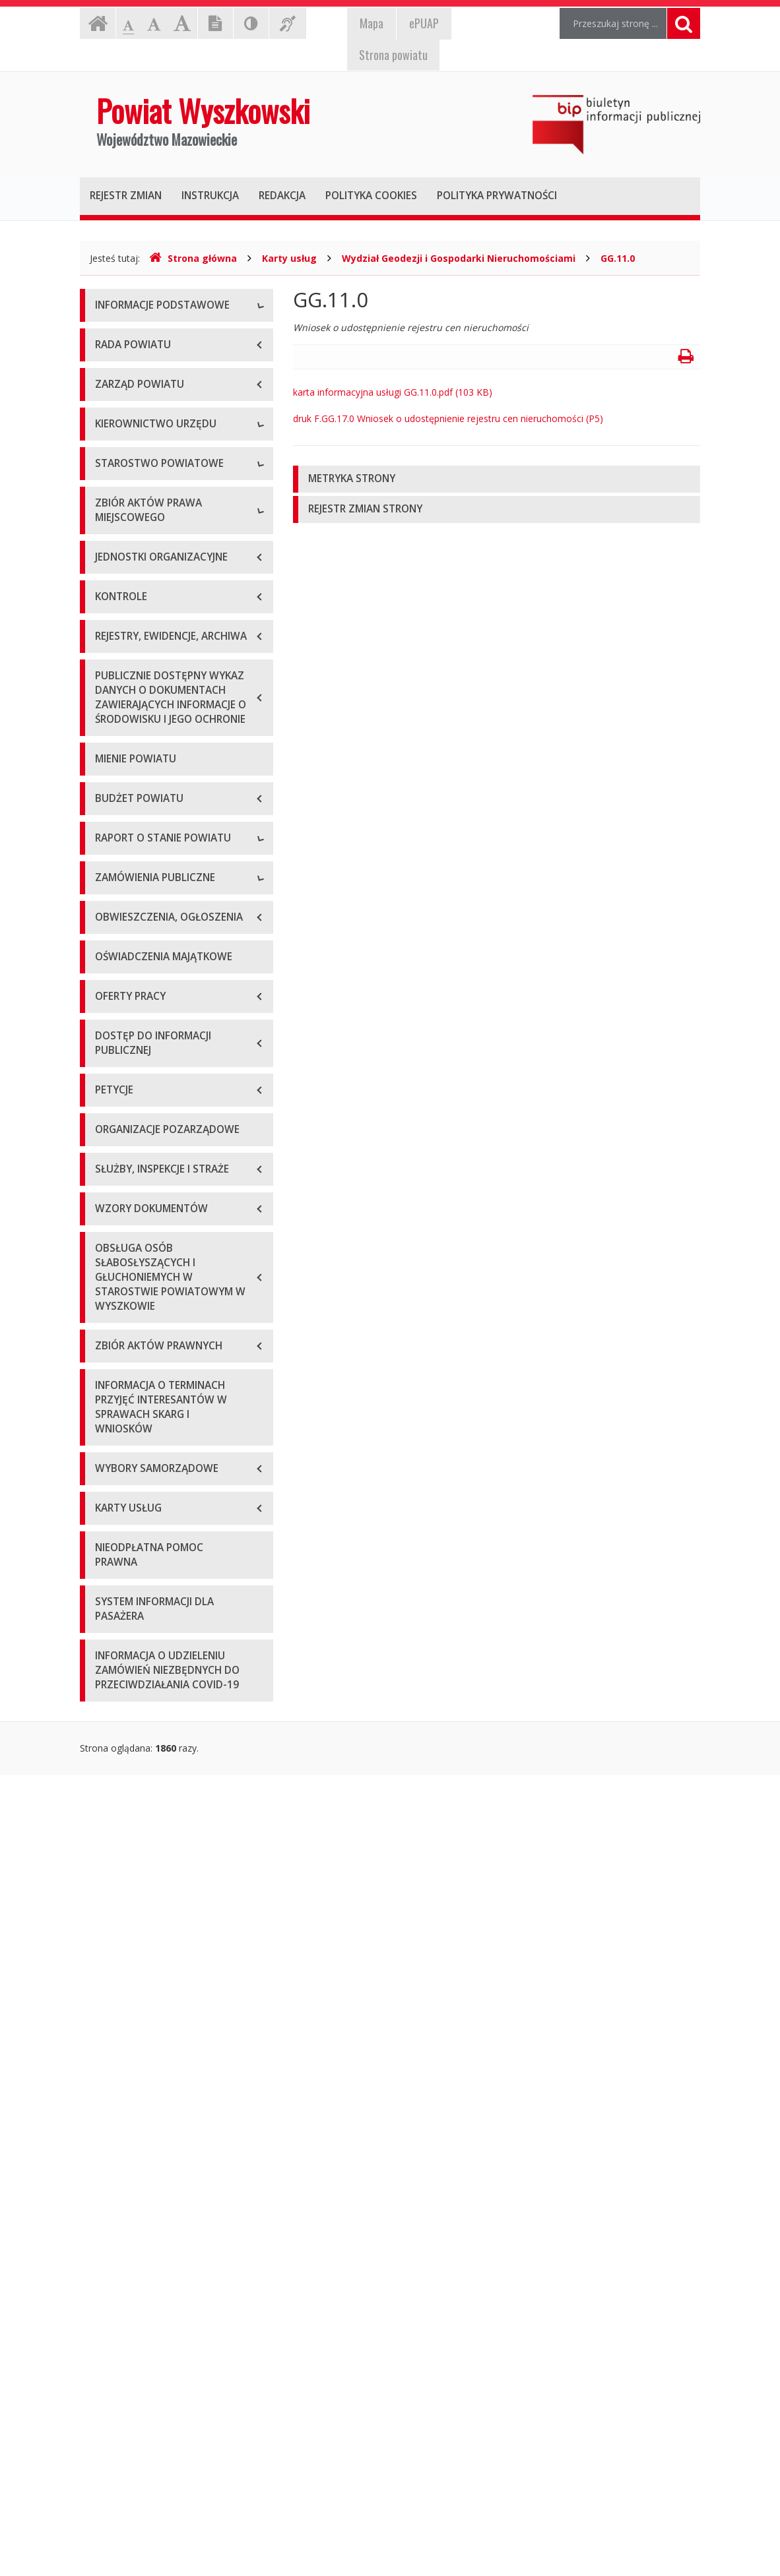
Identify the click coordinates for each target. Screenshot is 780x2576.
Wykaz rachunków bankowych (159, 455)
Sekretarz (115, 693)
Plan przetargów (130, 1651)
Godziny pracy (125, 366)
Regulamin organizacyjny (148, 791)
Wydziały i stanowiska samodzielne (170, 821)
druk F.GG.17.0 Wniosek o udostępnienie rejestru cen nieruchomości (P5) (448, 418)
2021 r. (109, 1433)
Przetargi (114, 1591)
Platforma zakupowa (139, 1680)
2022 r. (109, 1463)
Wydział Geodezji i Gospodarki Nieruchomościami (458, 258)
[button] (496, 479)
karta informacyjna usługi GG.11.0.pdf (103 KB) (392, 392)
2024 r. (109, 1522)
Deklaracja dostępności (145, 485)
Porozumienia (124, 851)
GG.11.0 (618, 258)
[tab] (496, 479)
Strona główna (193, 258)
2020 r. (109, 1403)
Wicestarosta (123, 663)
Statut (108, 964)
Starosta (113, 633)
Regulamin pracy (130, 880)
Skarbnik (113, 722)
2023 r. (109, 1493)
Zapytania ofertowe (137, 1621)
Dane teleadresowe (137, 336)
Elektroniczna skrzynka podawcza (166, 396)
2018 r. (109, 1344)
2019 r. (109, 1374)
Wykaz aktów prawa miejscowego (168, 994)
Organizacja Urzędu (137, 425)
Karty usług (289, 258)
